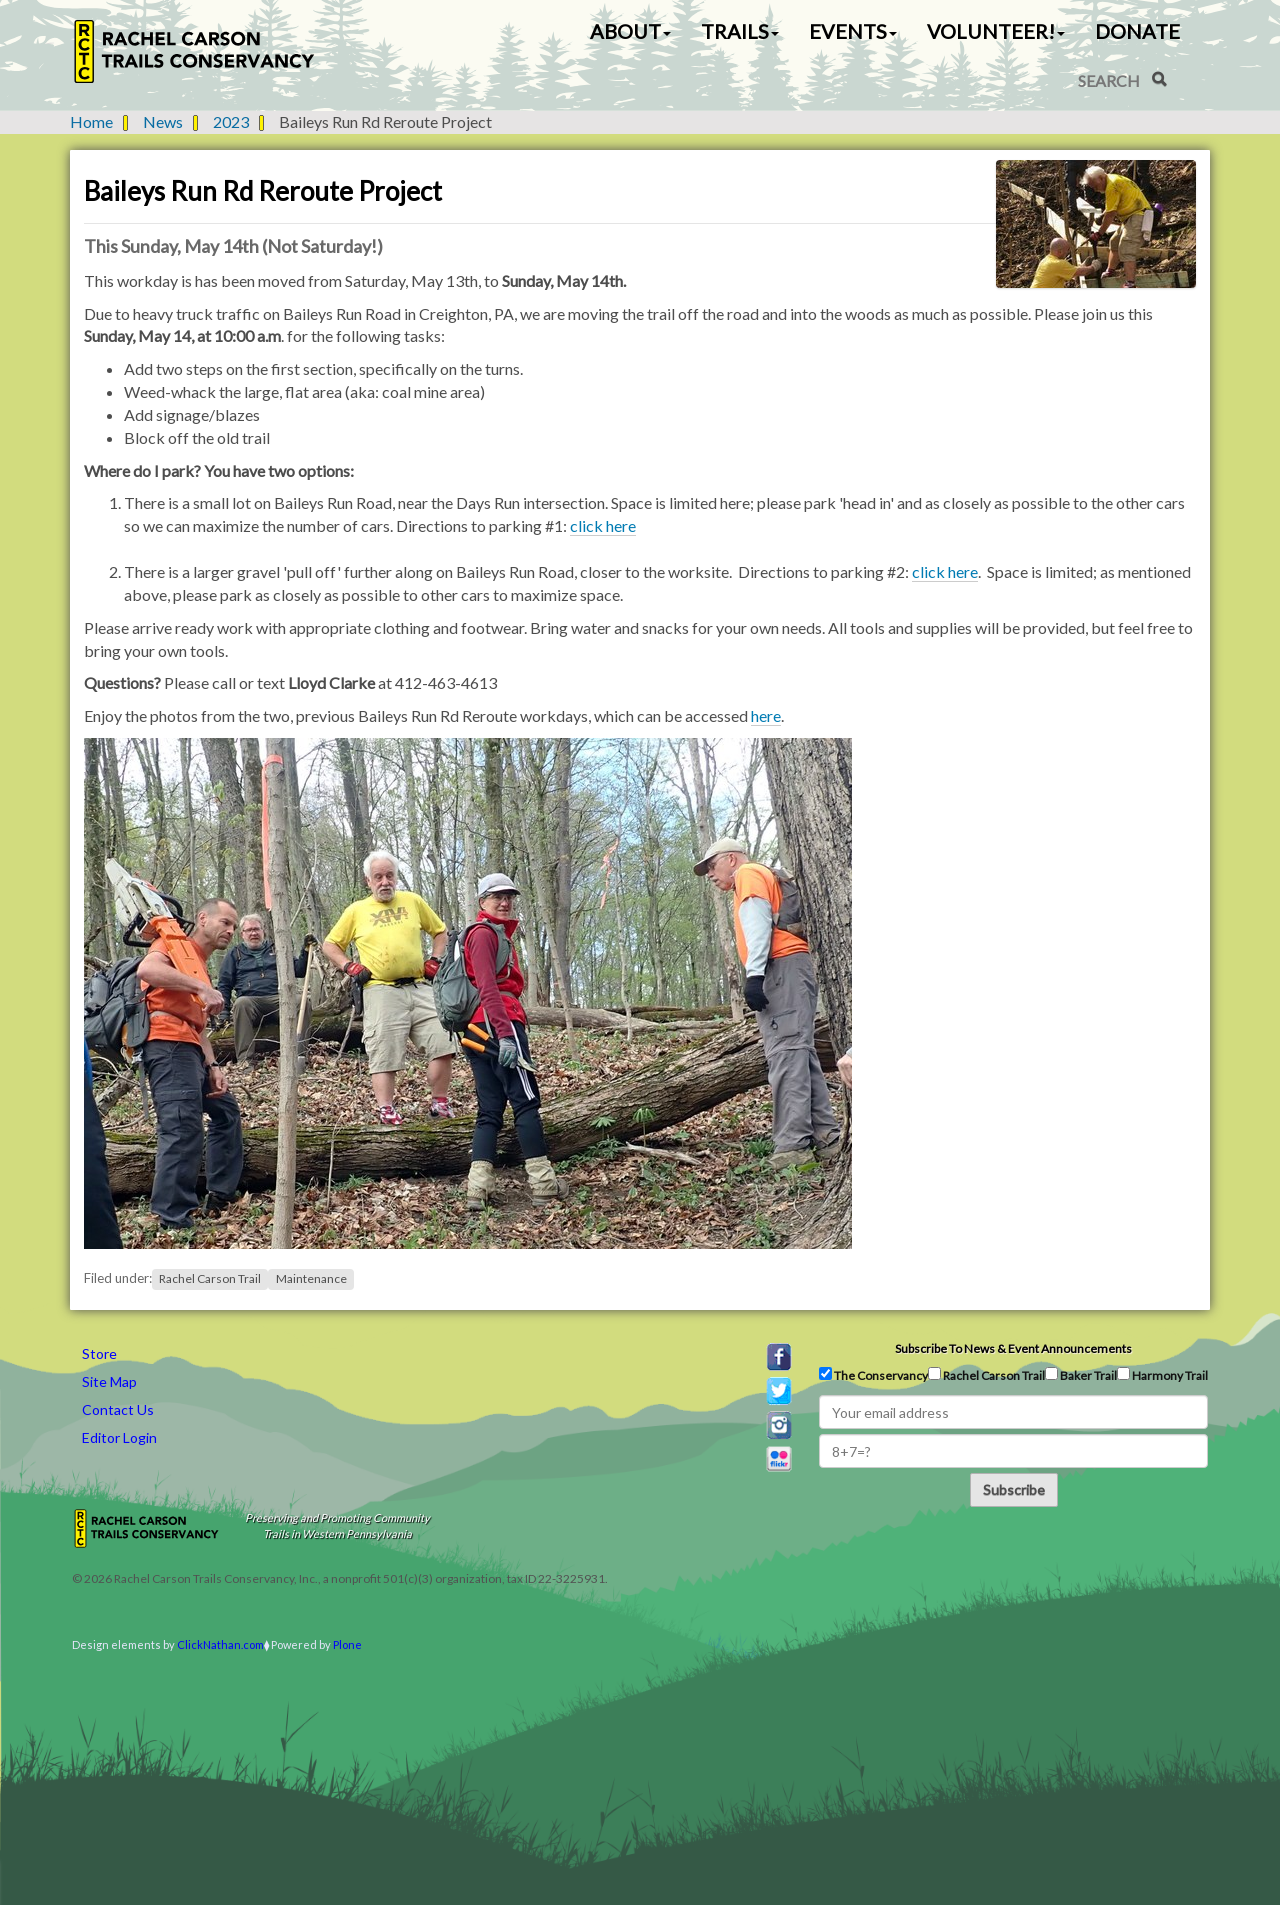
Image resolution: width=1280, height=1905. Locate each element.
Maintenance (311, 1278)
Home (91, 121)
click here (603, 525)
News (163, 121)
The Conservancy (873, 1375)
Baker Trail (1081, 1375)
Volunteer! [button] (996, 31)
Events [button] (853, 31)
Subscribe (1014, 1489)
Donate (1137, 31)
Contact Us (118, 1409)
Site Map (109, 1381)
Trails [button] (740, 31)
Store (99, 1353)
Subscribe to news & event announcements (1013, 1348)
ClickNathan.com (220, 1644)
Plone (347, 1644)
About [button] (630, 31)
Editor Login (119, 1437)
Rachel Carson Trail (210, 1278)
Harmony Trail (1162, 1375)
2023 (231, 121)
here (766, 715)
